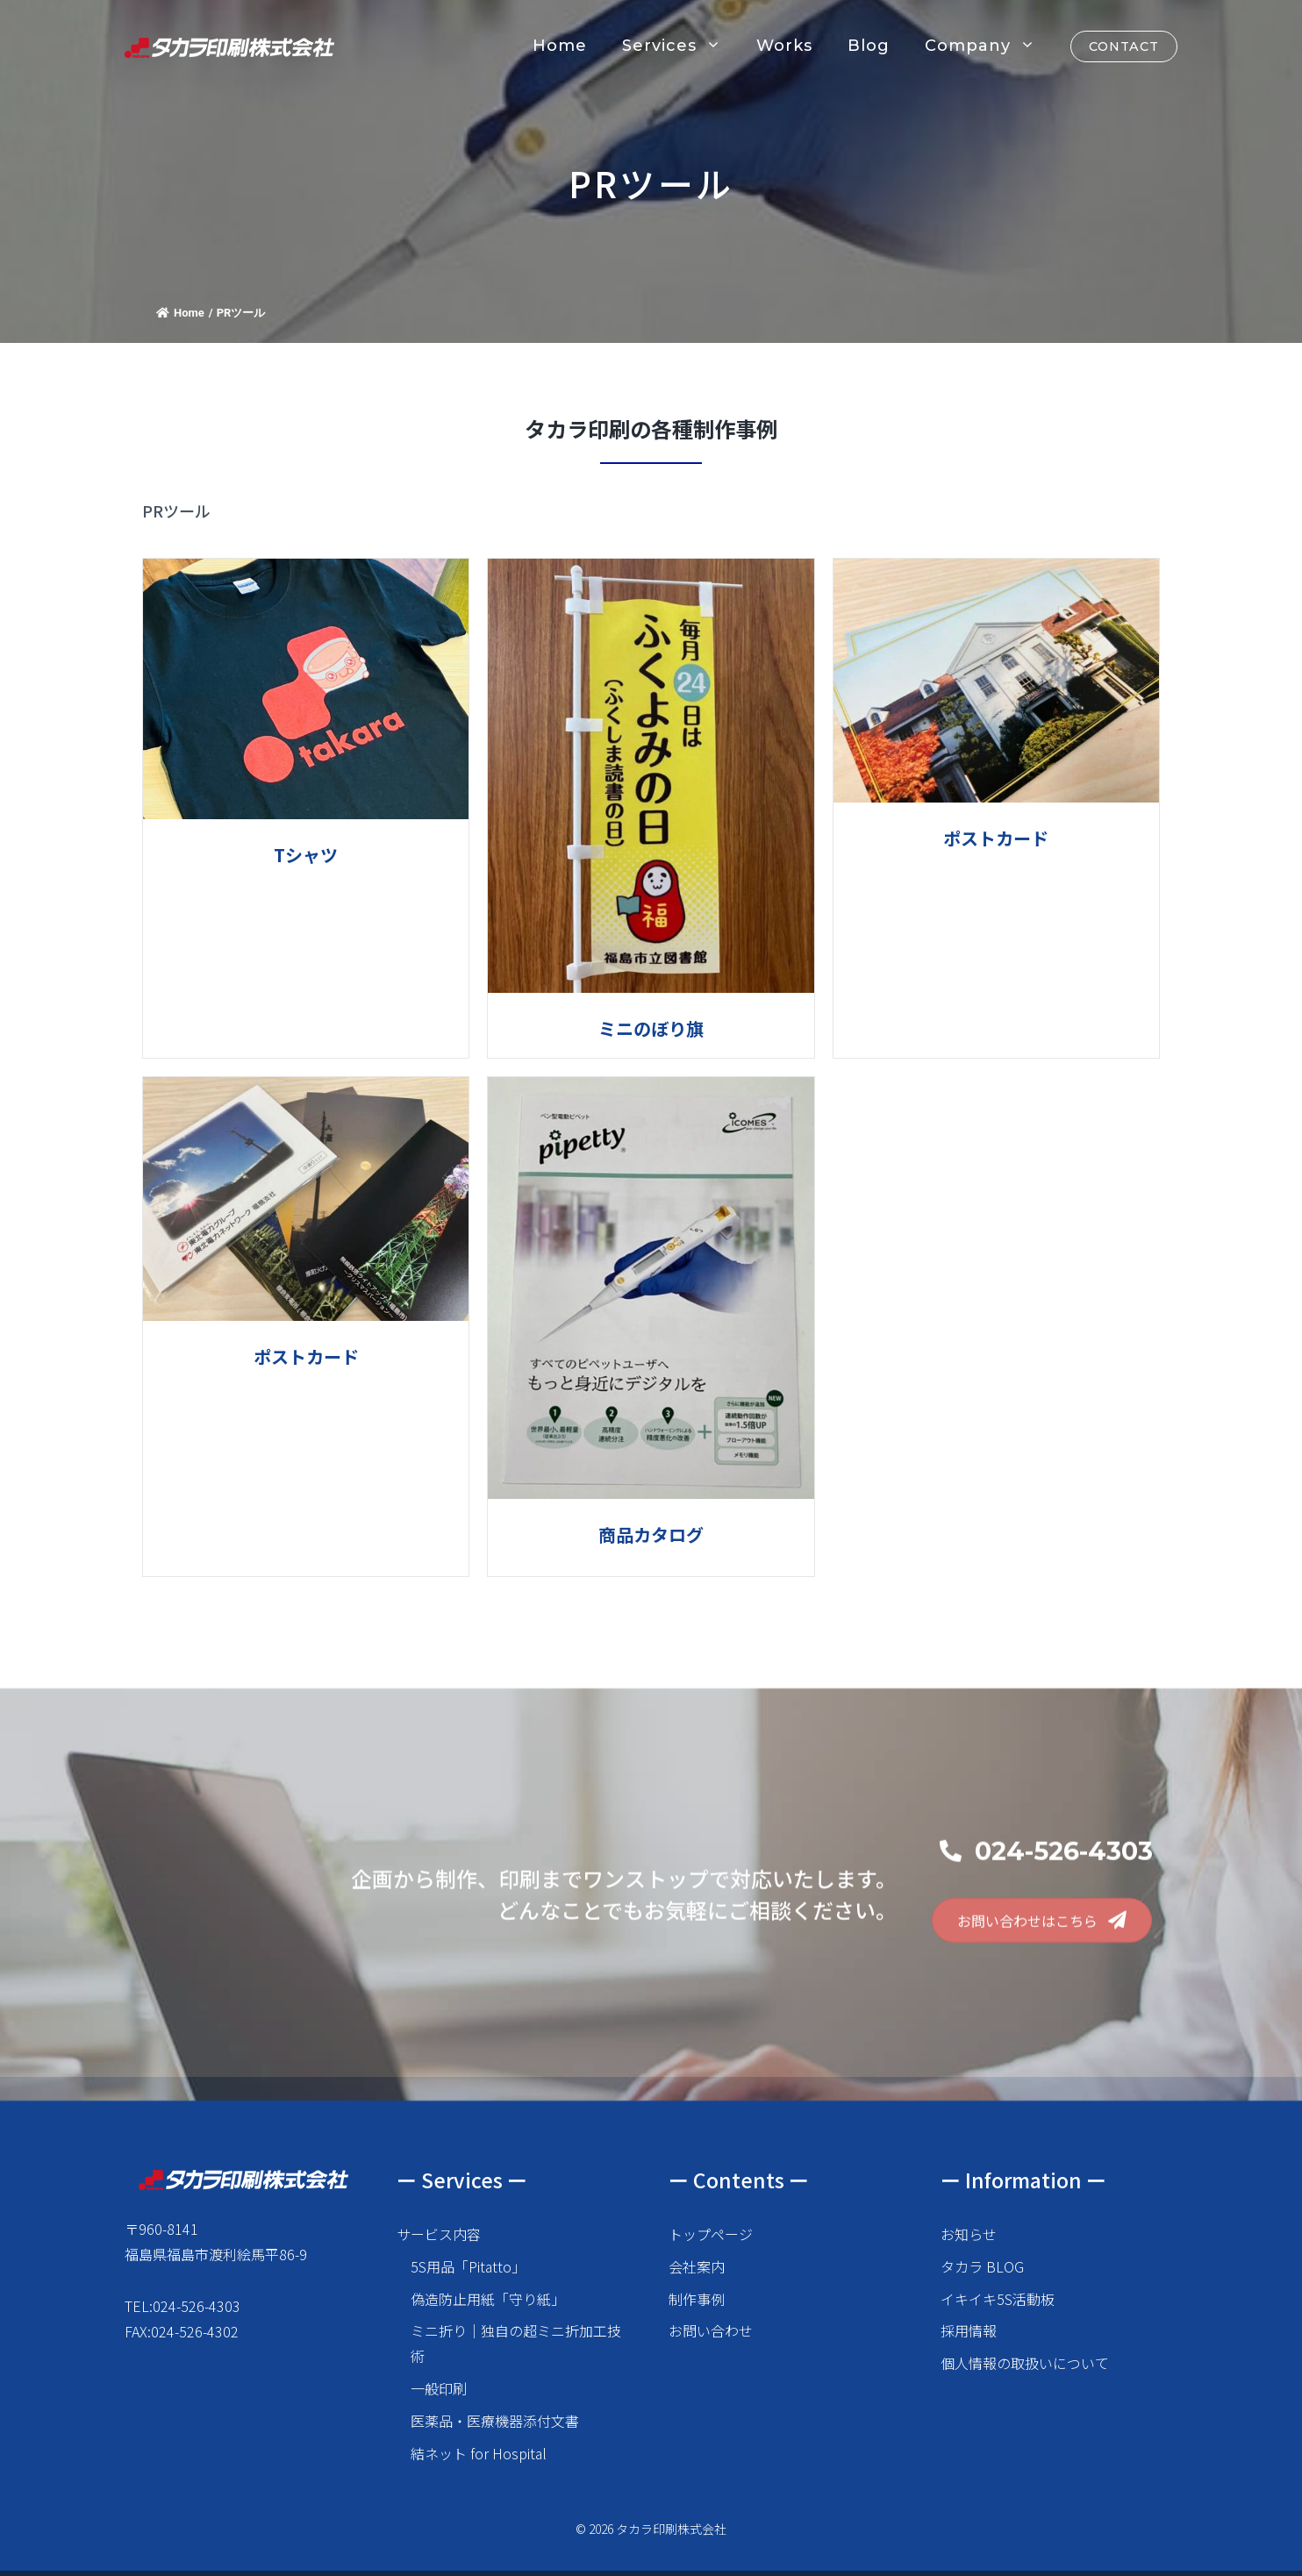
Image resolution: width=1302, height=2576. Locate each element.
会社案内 (697, 2266)
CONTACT (1124, 46)
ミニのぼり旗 (651, 1028)
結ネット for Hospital (479, 2453)
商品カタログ (651, 1534)
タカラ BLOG (982, 2266)
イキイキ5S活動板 (998, 2298)
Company (989, 46)
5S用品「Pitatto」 (468, 2266)
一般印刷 (439, 2388)
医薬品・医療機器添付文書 (495, 2420)
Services (680, 46)
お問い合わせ (711, 2330)
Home (560, 45)
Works (784, 45)
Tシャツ (306, 854)
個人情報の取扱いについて (1025, 2362)
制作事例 (697, 2298)
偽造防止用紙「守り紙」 (488, 2298)
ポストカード (995, 838)
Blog (869, 45)
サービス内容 (439, 2233)
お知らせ (969, 2233)
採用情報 (969, 2330)
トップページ (711, 2233)
